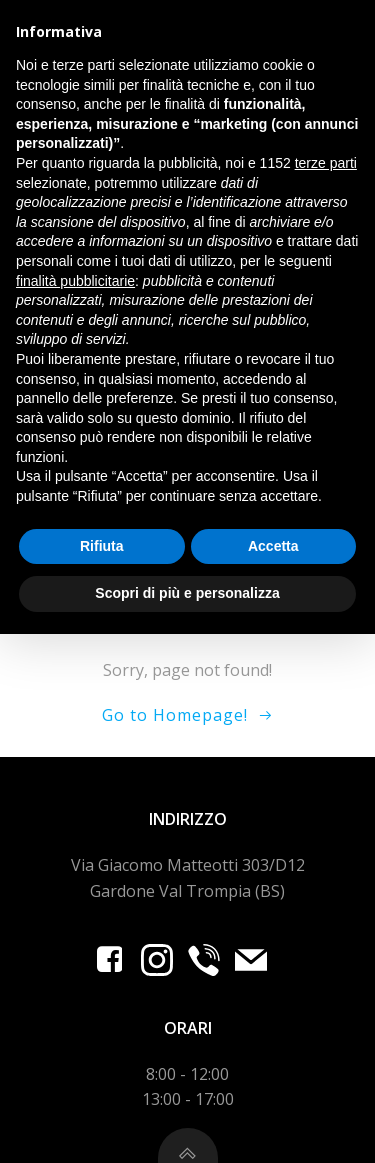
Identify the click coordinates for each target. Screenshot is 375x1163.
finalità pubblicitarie (75, 810)
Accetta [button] (273, 1075)
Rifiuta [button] (102, 1075)
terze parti (326, 692)
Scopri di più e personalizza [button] (187, 1122)
